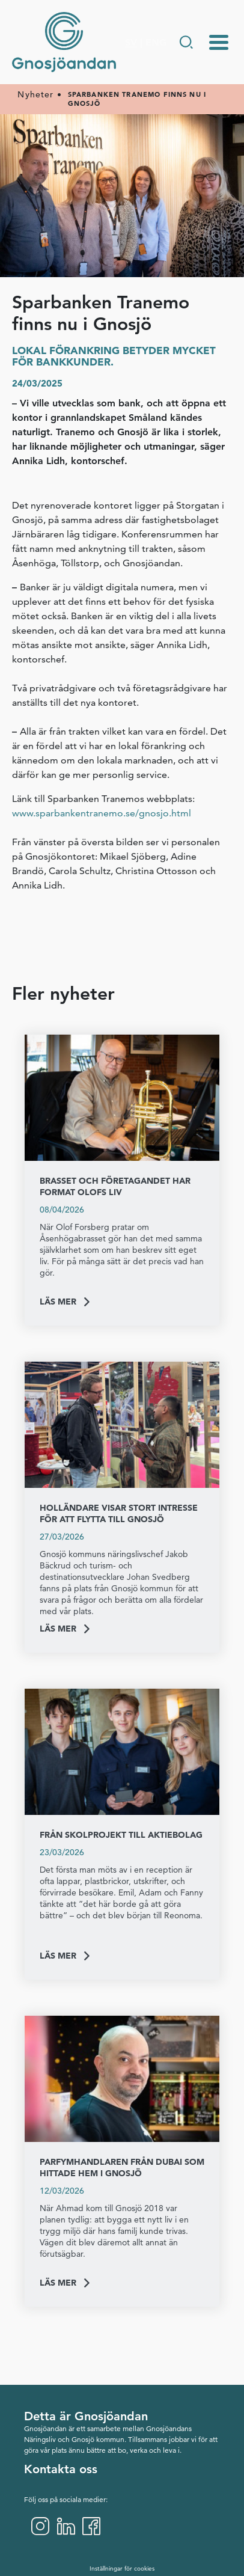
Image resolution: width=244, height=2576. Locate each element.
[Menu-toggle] (219, 42)
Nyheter (35, 95)
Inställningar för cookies (122, 2568)
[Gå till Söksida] (186, 42)
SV (131, 42)
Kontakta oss (60, 2469)
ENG (155, 42)
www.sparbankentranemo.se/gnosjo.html (101, 813)
